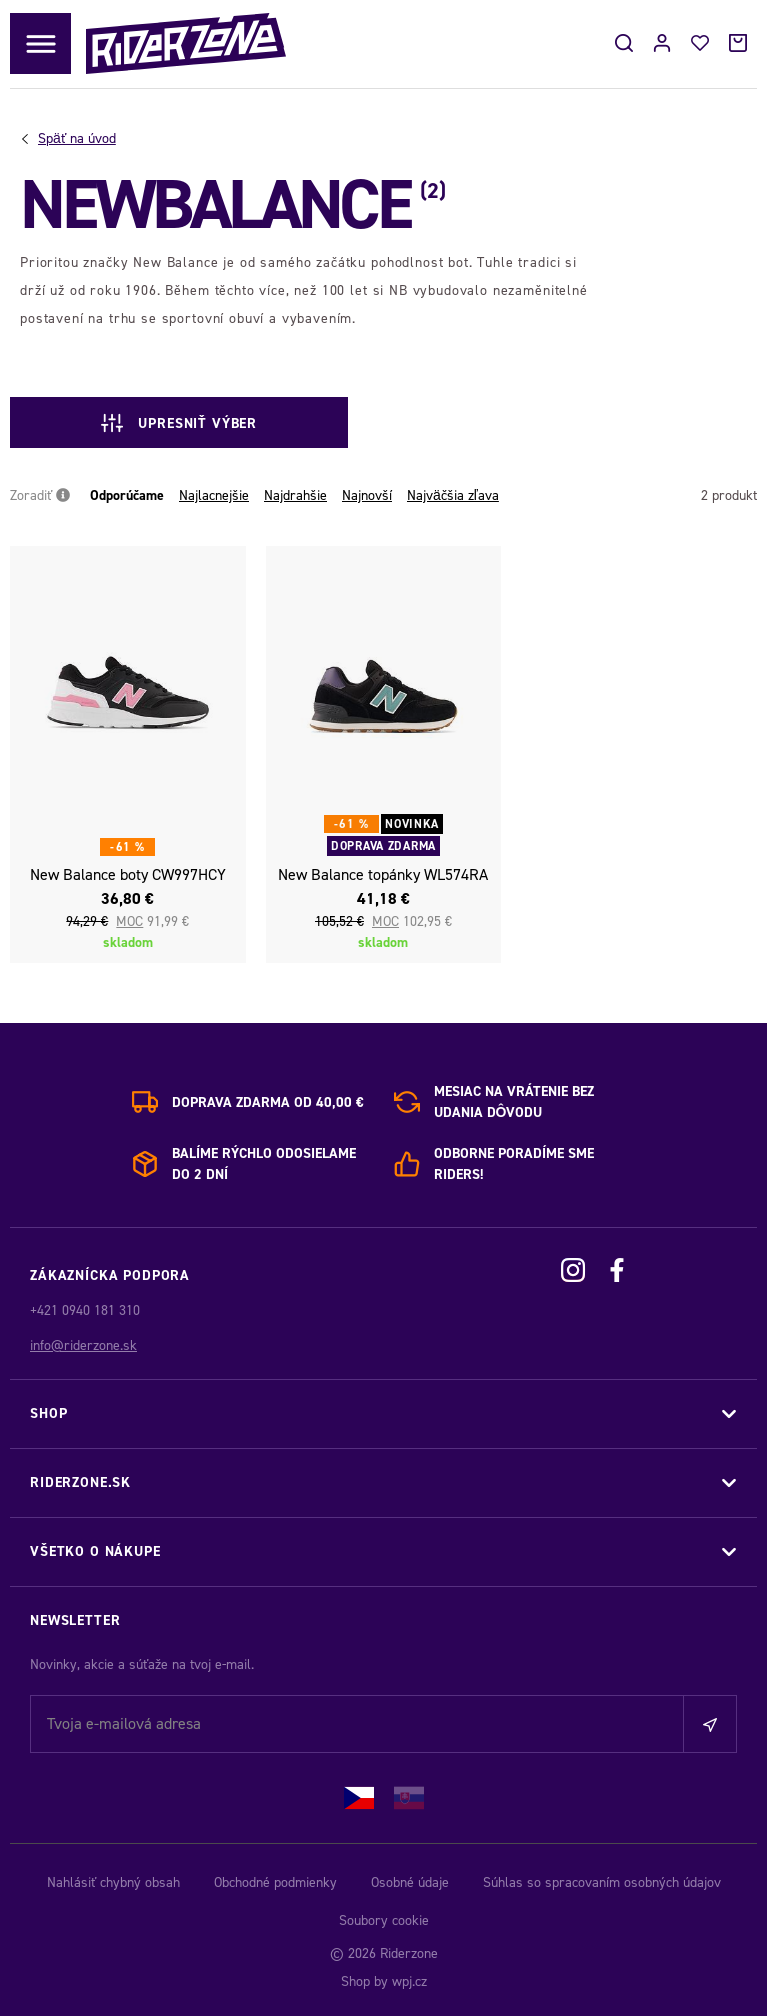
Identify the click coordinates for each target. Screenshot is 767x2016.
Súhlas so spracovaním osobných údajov (602, 1882)
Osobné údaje (410, 1882)
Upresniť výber (178, 423)
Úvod (77, 139)
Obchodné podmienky (275, 1882)
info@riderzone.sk (83, 1345)
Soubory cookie (384, 1920)
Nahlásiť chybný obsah (113, 1882)
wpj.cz (409, 1981)
